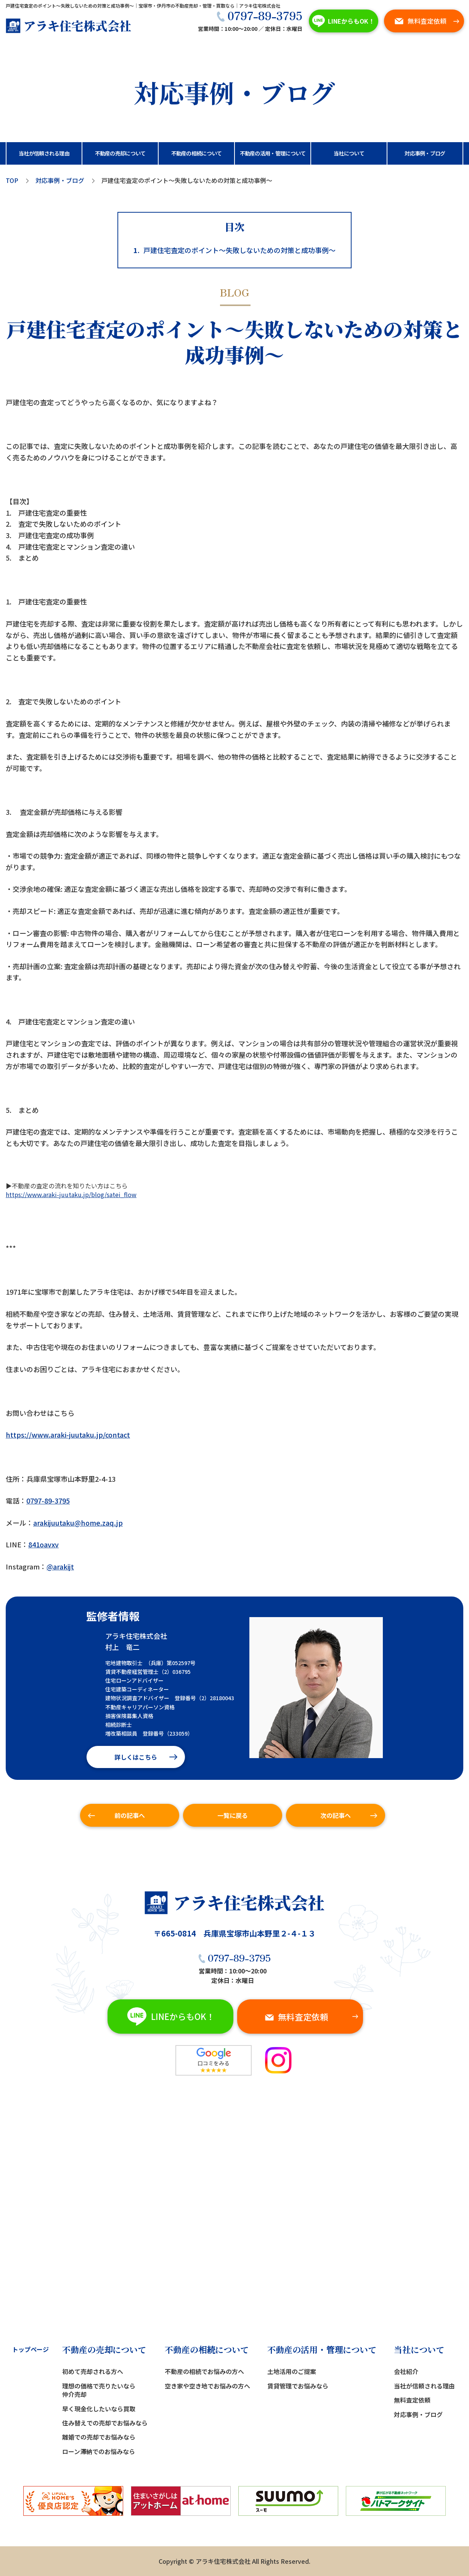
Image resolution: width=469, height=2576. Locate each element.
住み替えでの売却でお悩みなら (105, 2422)
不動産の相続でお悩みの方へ (204, 2371)
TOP (12, 180)
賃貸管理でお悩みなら (297, 2385)
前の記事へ (129, 1815)
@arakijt (60, 1566)
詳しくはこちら (135, 1757)
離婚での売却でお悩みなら (98, 2436)
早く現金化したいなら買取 (98, 2408)
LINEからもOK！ (341, 20)
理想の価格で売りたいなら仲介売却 (98, 2390)
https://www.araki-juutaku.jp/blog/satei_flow (71, 1194)
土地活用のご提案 (291, 2371)
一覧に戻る (232, 1815)
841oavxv (43, 1544)
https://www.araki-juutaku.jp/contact (68, 1434)
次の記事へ (335, 1815)
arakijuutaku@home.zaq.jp (78, 1523)
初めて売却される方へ (92, 2371)
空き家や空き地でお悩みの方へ (207, 2385)
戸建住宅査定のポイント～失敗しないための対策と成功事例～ (234, 250)
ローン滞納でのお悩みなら (98, 2451)
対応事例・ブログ (59, 180)
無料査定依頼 (420, 20)
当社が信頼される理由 (424, 2385)
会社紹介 (406, 2371)
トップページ (30, 2349)
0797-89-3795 (259, 15)
